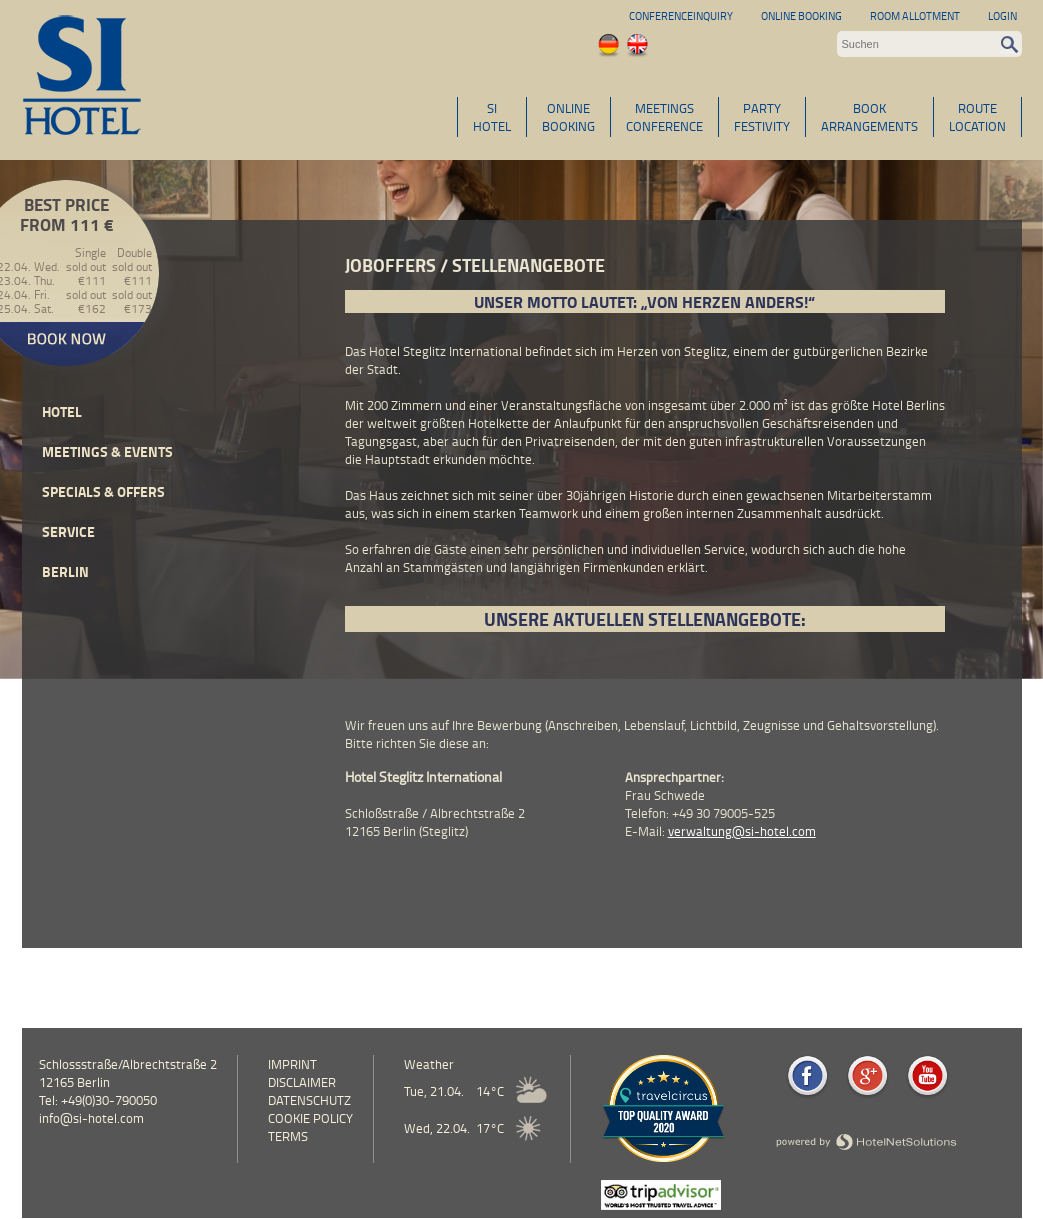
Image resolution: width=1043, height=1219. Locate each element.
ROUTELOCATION (977, 117)
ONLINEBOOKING (568, 117)
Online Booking (801, 15)
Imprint (292, 1064)
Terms (288, 1136)
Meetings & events (107, 451)
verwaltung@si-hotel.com (742, 831)
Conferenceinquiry (681, 15)
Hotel (62, 411)
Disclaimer (302, 1082)
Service (68, 531)
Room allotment (915, 15)
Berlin (65, 571)
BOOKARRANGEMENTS (869, 117)
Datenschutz (309, 1100)
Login (1002, 15)
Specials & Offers (103, 491)
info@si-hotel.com (91, 1118)
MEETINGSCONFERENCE (664, 117)
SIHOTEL (492, 117)
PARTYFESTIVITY (762, 117)
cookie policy (310, 1118)
